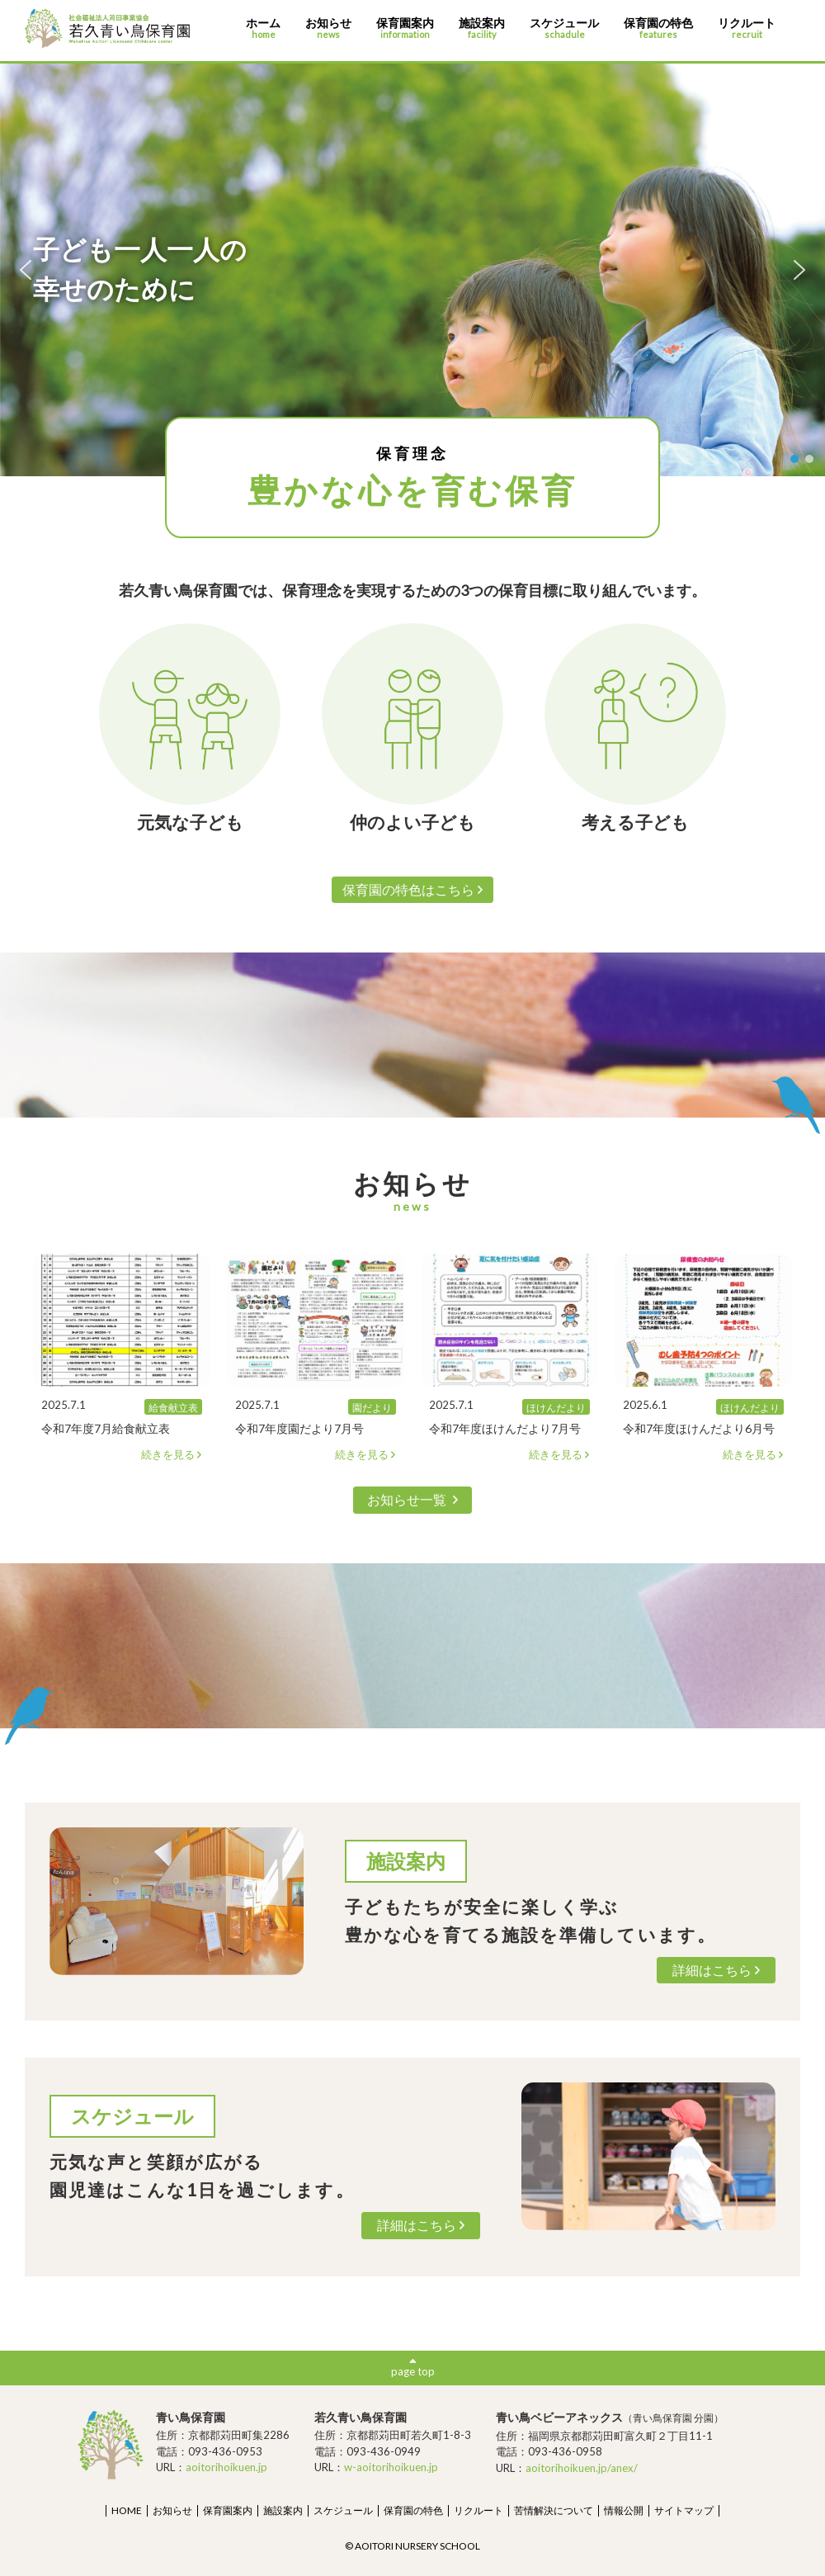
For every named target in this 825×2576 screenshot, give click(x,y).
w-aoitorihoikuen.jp (391, 2467)
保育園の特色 (658, 28)
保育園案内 (405, 28)
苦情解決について (553, 2510)
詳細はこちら (716, 1970)
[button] (25, 270)
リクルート (747, 28)
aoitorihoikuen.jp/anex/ (582, 2467)
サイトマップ (684, 2510)
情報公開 (624, 2510)
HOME (126, 2510)
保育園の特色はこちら (412, 889)
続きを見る (171, 1455)
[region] (412, 270)
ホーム (263, 28)
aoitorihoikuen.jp (226, 2467)
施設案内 (482, 28)
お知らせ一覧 (412, 1499)
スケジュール (564, 28)
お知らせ (328, 28)
